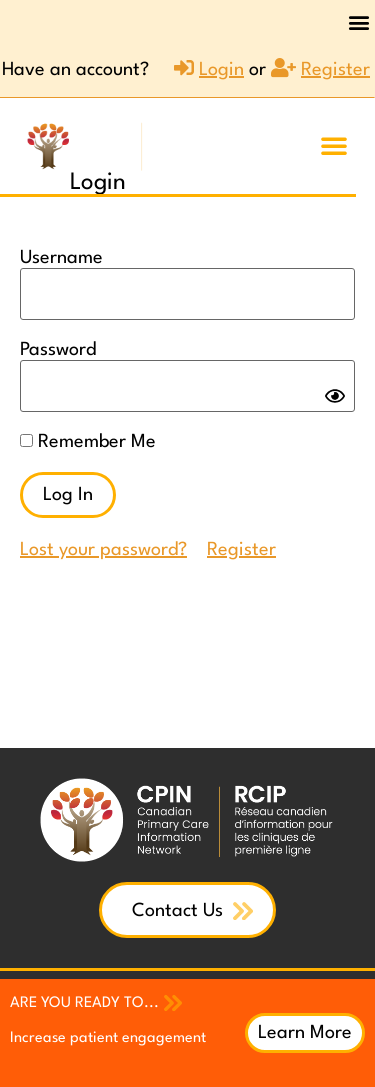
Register (241, 550)
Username (61, 258)
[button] (358, 21)
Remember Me (88, 442)
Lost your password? (103, 550)
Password (58, 350)
